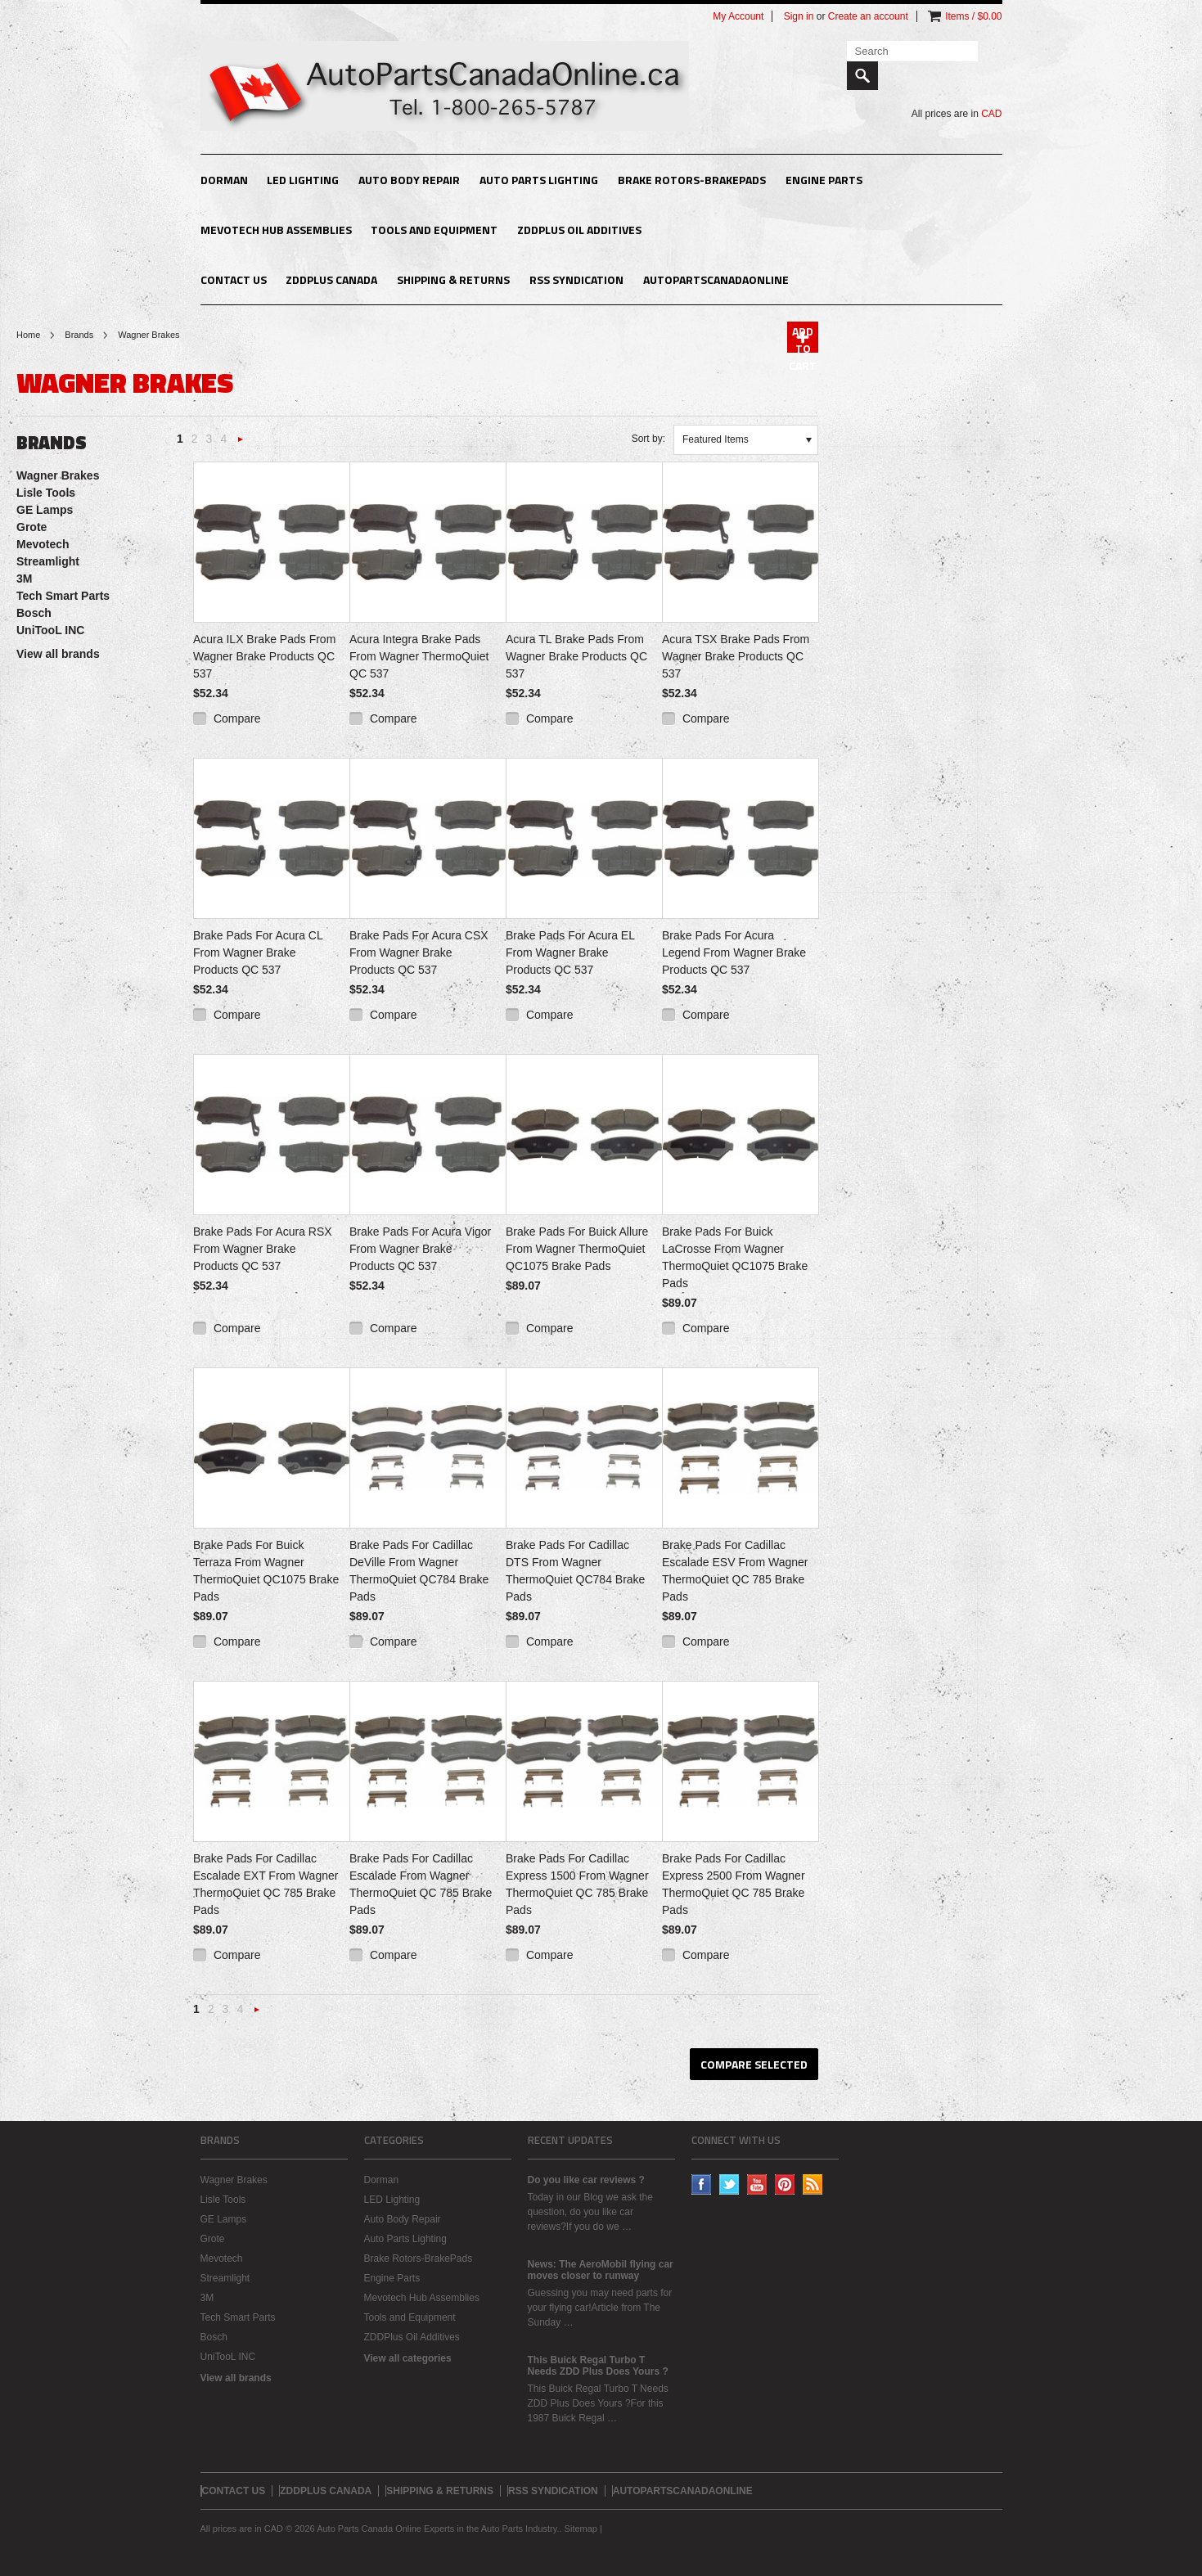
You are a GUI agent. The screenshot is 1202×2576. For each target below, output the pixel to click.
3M (24, 578)
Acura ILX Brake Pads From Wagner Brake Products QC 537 (264, 656)
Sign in (799, 16)
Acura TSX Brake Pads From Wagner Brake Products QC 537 (735, 656)
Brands (79, 335)
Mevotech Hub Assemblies (276, 229)
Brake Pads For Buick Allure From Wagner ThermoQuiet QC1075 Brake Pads (577, 1248)
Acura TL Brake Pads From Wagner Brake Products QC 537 (576, 656)
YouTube (757, 2184)
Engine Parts (824, 179)
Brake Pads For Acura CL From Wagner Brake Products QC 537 (257, 952)
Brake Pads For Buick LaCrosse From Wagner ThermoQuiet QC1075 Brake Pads (735, 1257)
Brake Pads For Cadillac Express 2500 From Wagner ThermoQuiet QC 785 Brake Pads (733, 1884)
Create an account (868, 16)
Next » (240, 444)
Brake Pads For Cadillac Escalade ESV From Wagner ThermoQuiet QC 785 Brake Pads (735, 1570)
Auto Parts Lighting (538, 179)
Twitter (729, 2184)
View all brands (58, 653)
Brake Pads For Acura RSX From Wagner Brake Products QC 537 (262, 1248)
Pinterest (785, 2184)
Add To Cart (803, 337)
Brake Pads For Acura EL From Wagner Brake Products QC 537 (570, 952)
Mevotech (43, 544)
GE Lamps (44, 509)
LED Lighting (303, 179)
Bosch (34, 612)
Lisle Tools (45, 492)
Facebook (701, 2184)
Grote (31, 527)
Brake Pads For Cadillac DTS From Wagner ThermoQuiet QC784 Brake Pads (575, 1570)
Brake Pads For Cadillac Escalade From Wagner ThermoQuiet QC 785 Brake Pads (420, 1884)
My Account (738, 16)
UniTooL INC (50, 630)
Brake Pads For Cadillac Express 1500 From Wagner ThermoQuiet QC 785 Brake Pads (577, 1884)
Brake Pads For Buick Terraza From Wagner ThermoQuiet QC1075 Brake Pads (266, 1570)
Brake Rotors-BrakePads (692, 179)
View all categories (408, 2358)
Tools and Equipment (434, 229)
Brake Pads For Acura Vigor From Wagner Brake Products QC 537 (420, 1248)
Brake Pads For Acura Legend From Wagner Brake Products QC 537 (734, 952)
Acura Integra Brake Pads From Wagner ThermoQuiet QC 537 (418, 656)
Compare (237, 718)
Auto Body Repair (409, 179)
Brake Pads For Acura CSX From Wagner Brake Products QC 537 (418, 952)
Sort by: (648, 438)
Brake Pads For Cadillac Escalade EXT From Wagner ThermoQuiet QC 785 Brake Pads (265, 1884)
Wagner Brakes (57, 475)
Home (28, 335)
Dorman (224, 179)
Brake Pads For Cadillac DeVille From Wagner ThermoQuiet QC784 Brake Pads (418, 1570)
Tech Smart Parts (63, 595)
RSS (813, 2184)
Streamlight (47, 561)
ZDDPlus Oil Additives (579, 229)
